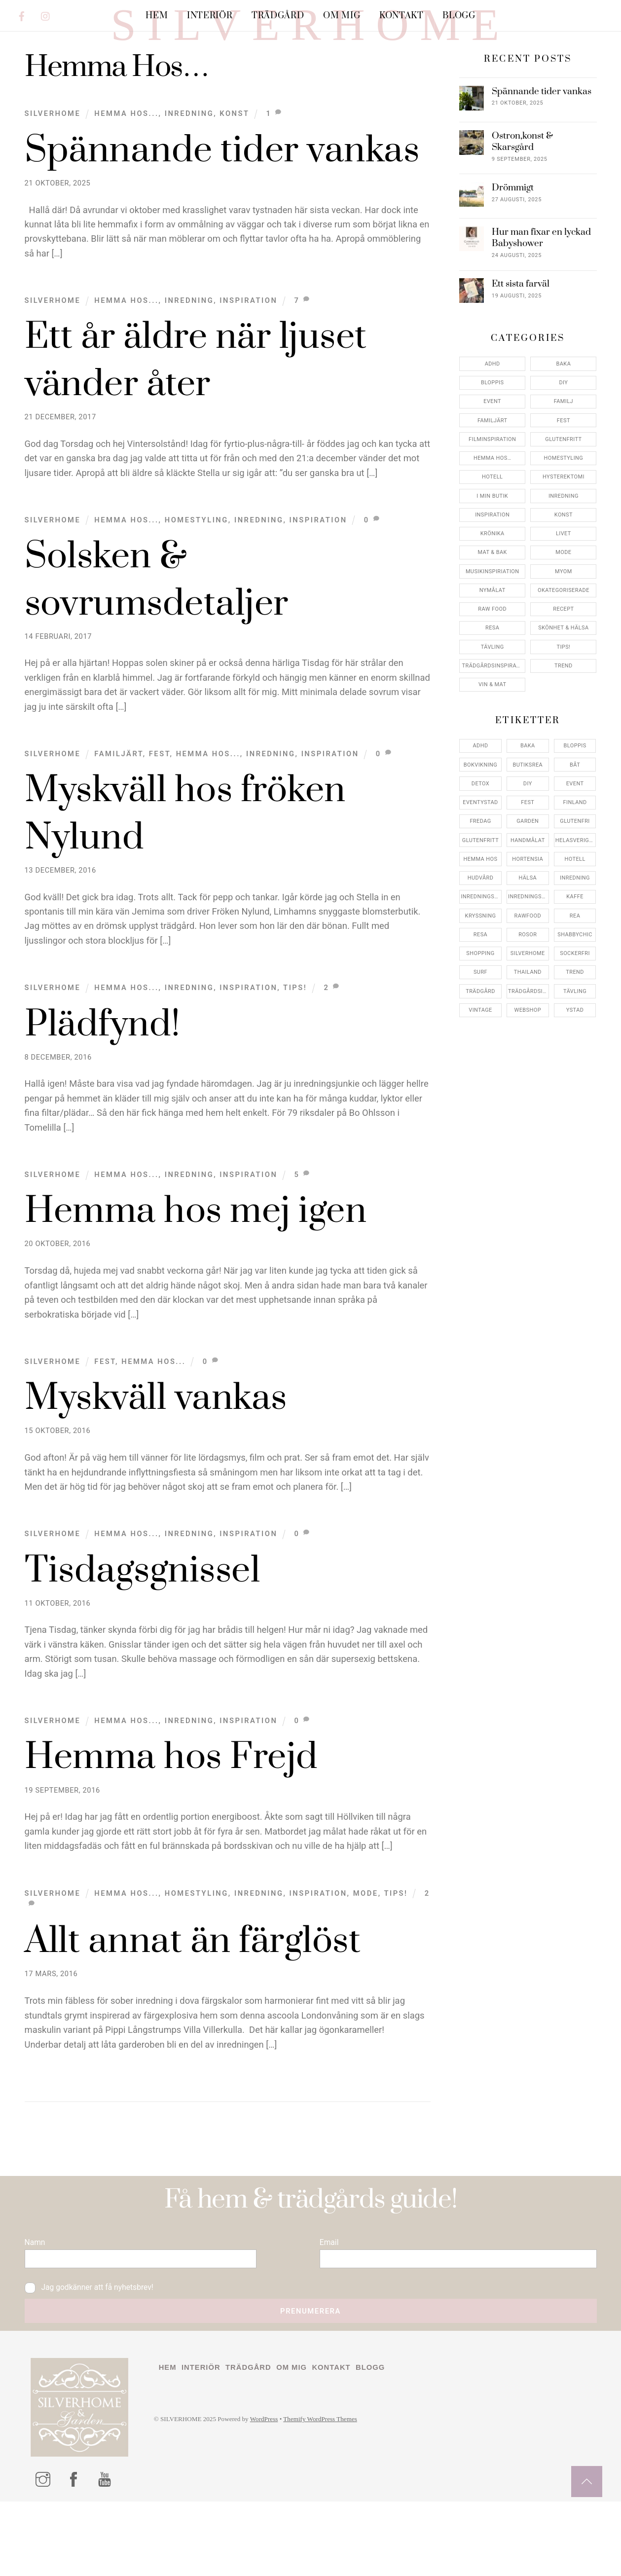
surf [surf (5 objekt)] (480, 1030)
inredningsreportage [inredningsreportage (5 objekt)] (528, 955)
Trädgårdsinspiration (493, 724)
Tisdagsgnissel (142, 1629)
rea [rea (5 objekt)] (575, 973)
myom (563, 629)
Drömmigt (513, 246)
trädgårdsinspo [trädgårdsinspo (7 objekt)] (528, 1049)
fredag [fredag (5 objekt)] (480, 879)
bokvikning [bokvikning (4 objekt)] (480, 822)
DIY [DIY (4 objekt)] (527, 841)
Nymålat (492, 648)
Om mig (341, 15)
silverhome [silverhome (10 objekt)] (528, 1011)
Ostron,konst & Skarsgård (522, 199)
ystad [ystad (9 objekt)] (575, 1068)
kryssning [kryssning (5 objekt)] (480, 973)
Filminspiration (492, 497)
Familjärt (118, 812)
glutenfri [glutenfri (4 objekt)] (574, 879)
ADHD (492, 421)
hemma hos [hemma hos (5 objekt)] (481, 917)
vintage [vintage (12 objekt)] (480, 1068)
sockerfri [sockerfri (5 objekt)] (575, 1011)
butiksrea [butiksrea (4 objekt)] (527, 822)
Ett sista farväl (520, 342)
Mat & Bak (492, 610)
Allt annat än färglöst (193, 2000)
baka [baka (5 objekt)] (527, 804)
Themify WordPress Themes (340, 2496)
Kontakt (401, 15)
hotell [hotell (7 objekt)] (574, 917)
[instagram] (46, 15)
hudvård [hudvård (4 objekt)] (481, 936)
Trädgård (278, 15)
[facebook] (22, 15)
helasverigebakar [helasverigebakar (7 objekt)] (575, 898)
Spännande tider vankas (222, 208)
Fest (159, 812)
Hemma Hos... (126, 171)
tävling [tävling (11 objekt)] (574, 1049)
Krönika (492, 592)
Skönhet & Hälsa (563, 686)
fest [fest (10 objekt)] (527, 860)
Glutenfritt (563, 497)
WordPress (276, 2496)
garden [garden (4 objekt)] (527, 879)
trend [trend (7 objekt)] (575, 1030)
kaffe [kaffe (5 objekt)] (575, 955)
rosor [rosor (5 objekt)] (527, 992)
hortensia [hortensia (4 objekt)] (527, 917)
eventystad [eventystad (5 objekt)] (480, 860)
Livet (563, 592)
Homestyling (196, 577)
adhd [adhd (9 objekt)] (480, 804)
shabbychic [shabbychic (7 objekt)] (574, 992)
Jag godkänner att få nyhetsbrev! (97, 2358)
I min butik (492, 554)
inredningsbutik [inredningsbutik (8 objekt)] (481, 955)
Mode (365, 1951)
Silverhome (53, 171)
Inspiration (248, 358)
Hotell (492, 535)
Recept (563, 667)
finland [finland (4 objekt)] (575, 860)
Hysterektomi (563, 535)
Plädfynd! (103, 1082)
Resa (492, 686)
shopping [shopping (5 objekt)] (480, 1011)
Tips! (295, 1045)
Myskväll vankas (156, 1456)
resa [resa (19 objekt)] (480, 992)
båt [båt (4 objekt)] (575, 822)
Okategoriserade (563, 648)
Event (492, 459)
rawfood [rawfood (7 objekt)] (528, 973)
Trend (563, 724)
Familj (563, 459)
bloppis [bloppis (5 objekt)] (574, 804)
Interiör (209, 15)
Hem (157, 15)
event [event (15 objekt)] (575, 841)
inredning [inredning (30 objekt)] (575, 936)
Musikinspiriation (492, 629)
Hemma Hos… (492, 516)
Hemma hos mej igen (196, 1269)
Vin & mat (492, 742)
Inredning (189, 171)
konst (234, 171)
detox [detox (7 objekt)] (480, 841)
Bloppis (492, 441)
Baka (563, 421)
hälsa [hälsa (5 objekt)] (527, 936)
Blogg (458, 15)
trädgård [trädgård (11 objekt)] (480, 1049)
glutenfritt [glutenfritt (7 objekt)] (480, 898)
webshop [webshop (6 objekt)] (528, 1068)
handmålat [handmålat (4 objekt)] (528, 898)
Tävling (492, 704)
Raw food (492, 667)
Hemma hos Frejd (171, 1816)
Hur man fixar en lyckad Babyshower (541, 296)
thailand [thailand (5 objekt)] (528, 1030)
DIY (563, 441)
